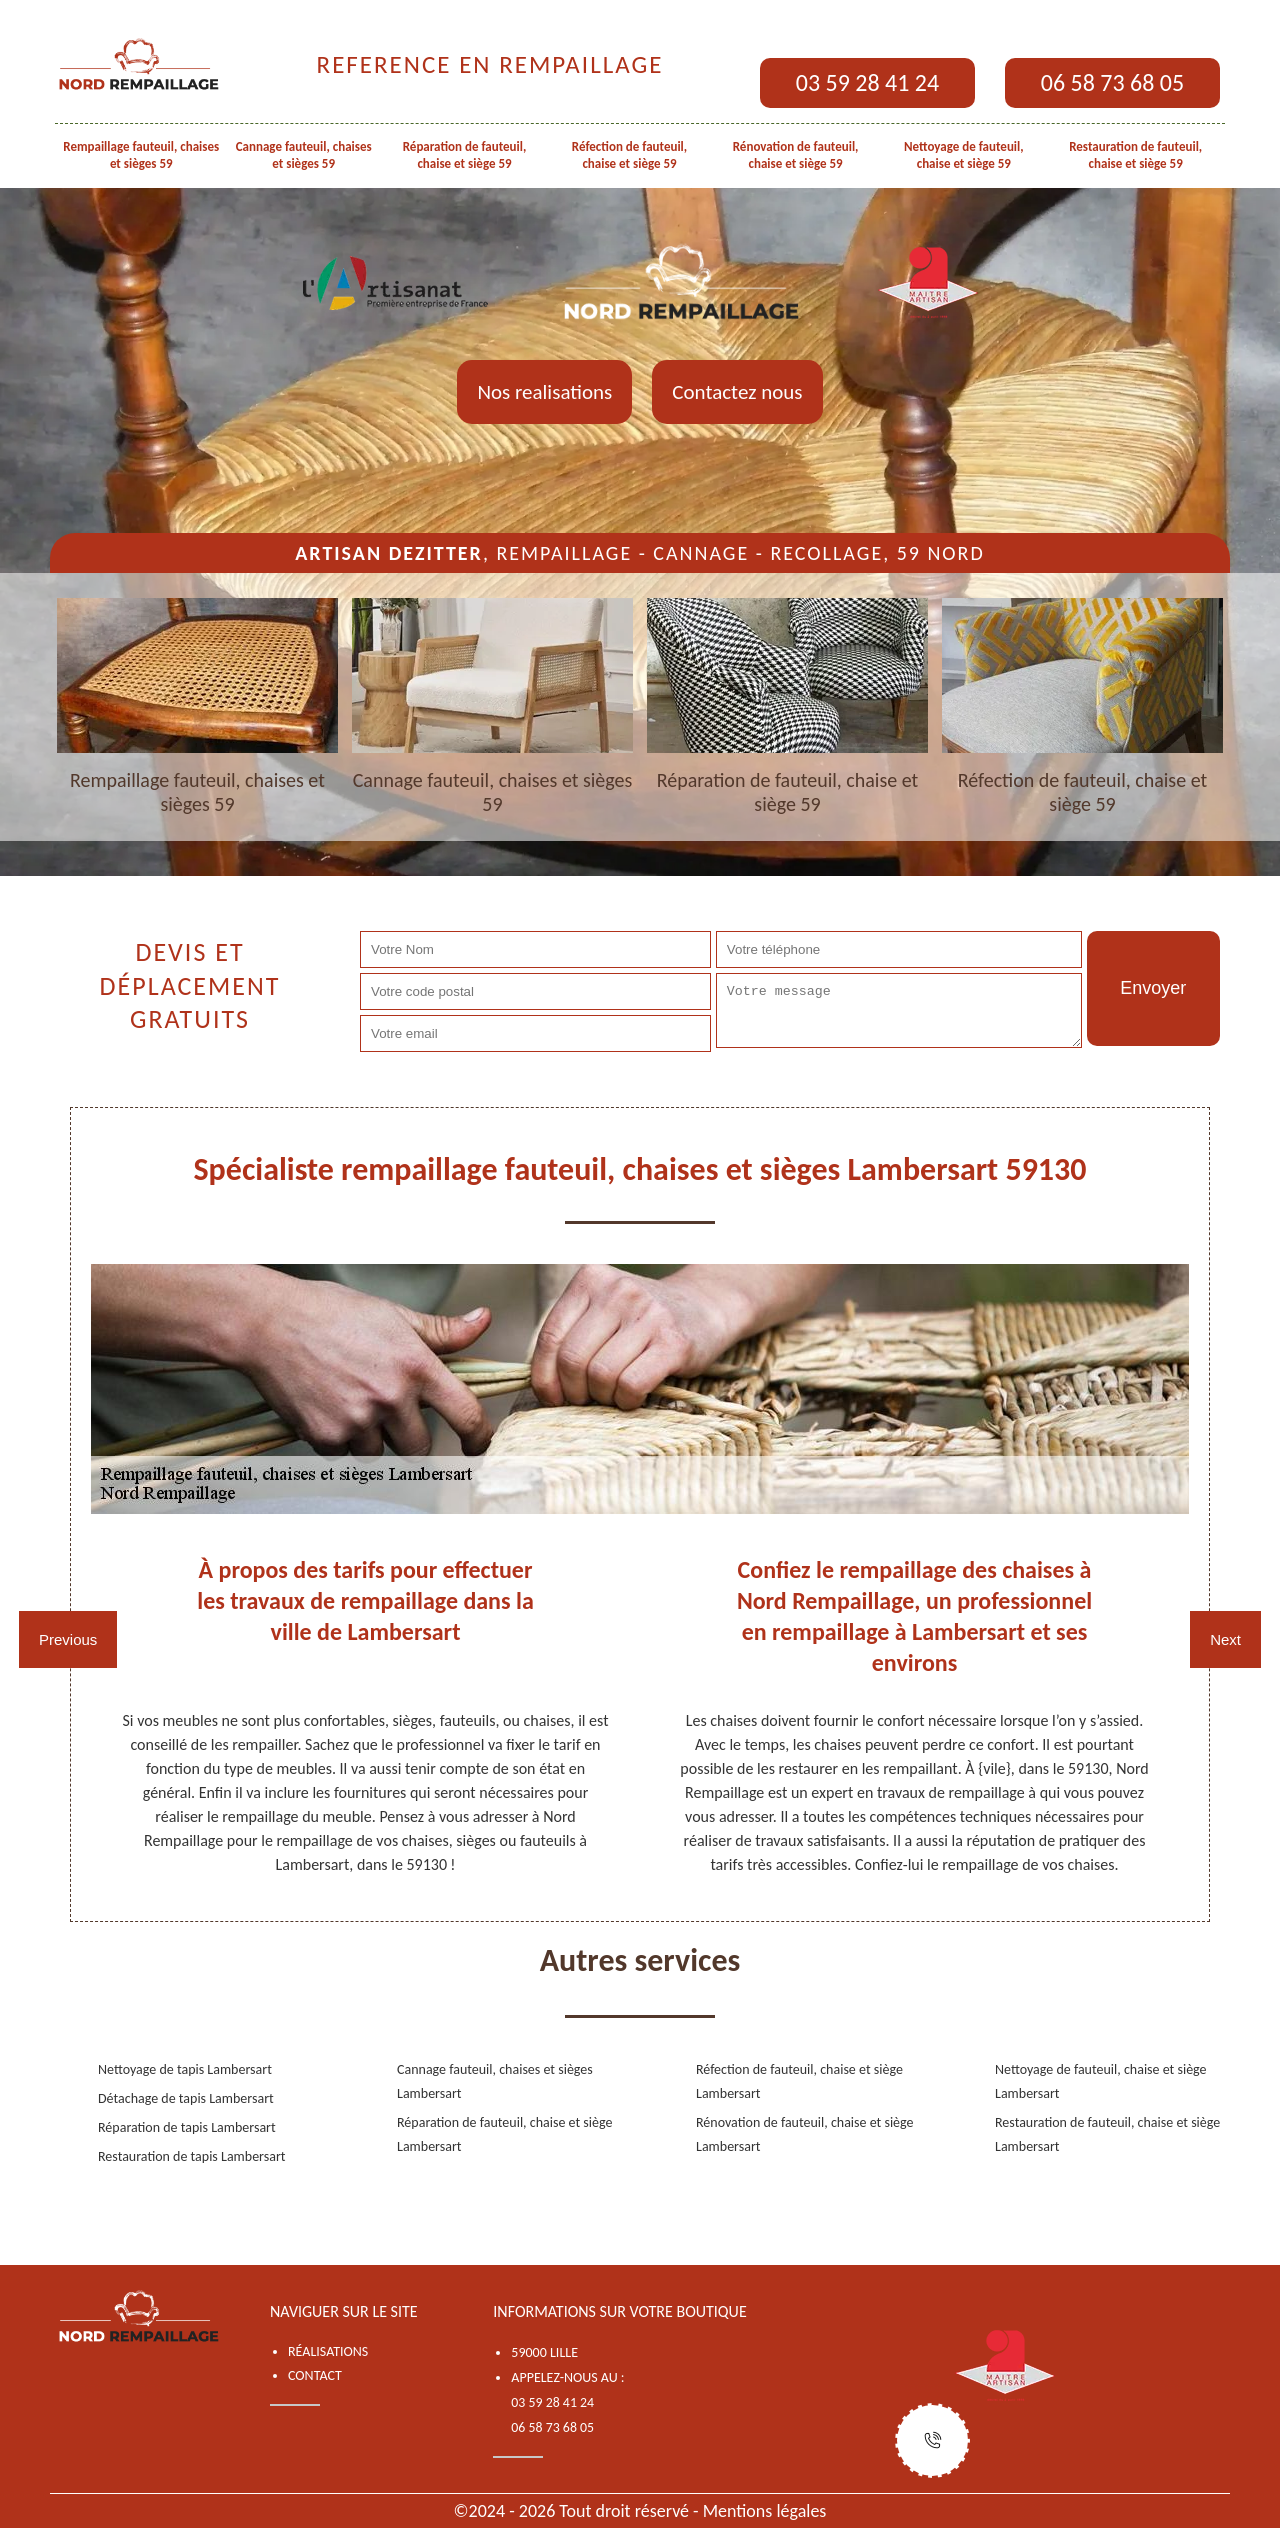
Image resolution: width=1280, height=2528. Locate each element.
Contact (315, 2375)
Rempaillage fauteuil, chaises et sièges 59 (141, 155)
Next (1225, 1639)
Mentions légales (765, 2511)
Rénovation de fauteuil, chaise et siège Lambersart (805, 2134)
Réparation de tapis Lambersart (187, 2127)
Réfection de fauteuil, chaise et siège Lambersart (799, 2081)
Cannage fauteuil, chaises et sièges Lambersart (495, 2081)
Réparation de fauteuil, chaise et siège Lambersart (504, 2134)
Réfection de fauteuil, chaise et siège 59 (629, 155)
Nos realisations (544, 392)
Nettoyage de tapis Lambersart (185, 2069)
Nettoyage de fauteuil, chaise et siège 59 (964, 155)
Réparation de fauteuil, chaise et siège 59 (465, 155)
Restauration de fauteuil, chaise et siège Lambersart (1107, 2134)
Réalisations (328, 2351)
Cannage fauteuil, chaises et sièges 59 (304, 155)
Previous (68, 1639)
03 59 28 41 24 (867, 82)
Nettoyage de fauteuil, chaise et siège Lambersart (1101, 2081)
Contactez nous (737, 392)
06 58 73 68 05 (1112, 82)
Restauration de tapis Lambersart (192, 2156)
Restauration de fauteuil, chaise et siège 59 (1135, 155)
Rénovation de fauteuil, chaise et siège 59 (796, 155)
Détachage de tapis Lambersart (186, 2098)
